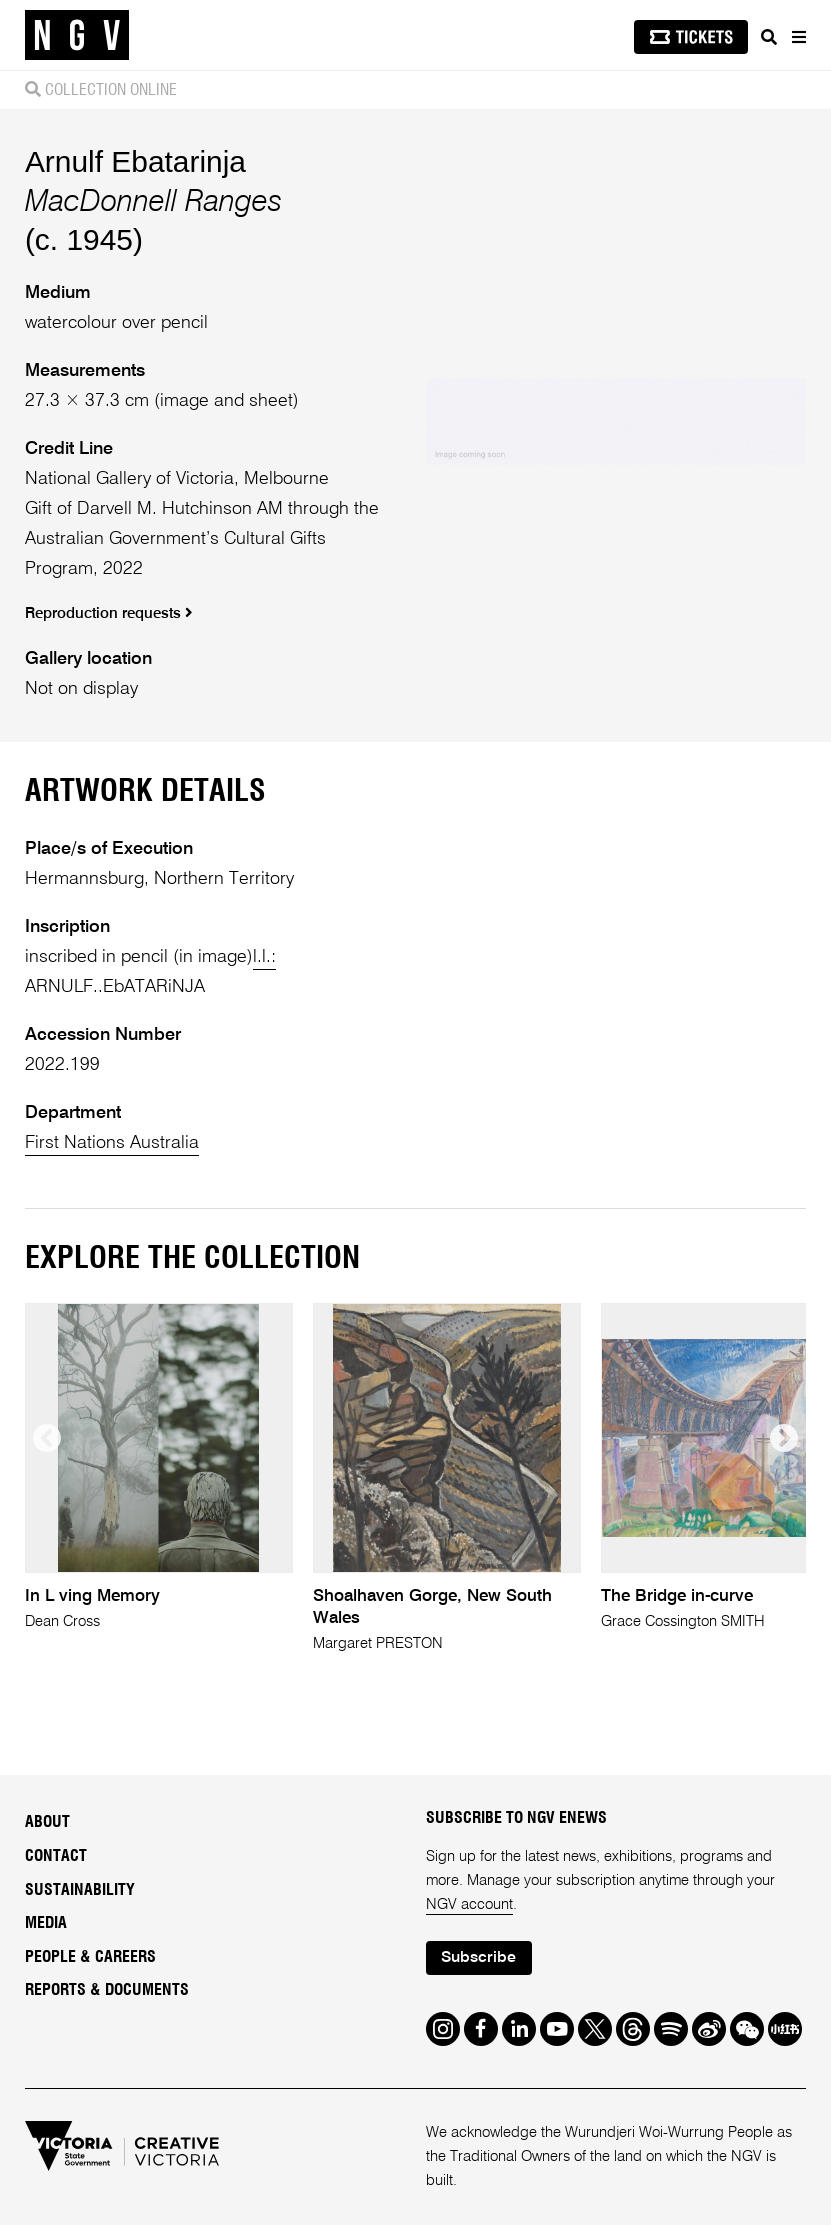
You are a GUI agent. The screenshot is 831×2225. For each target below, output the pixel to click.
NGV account (469, 1904)
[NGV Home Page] (77, 35)
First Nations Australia (112, 1143)
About (47, 1822)
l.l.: (264, 957)
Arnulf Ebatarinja (135, 161)
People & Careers (90, 1957)
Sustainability (80, 1890)
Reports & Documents (107, 1990)
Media (46, 1923)
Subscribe (478, 1958)
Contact (56, 1856)
